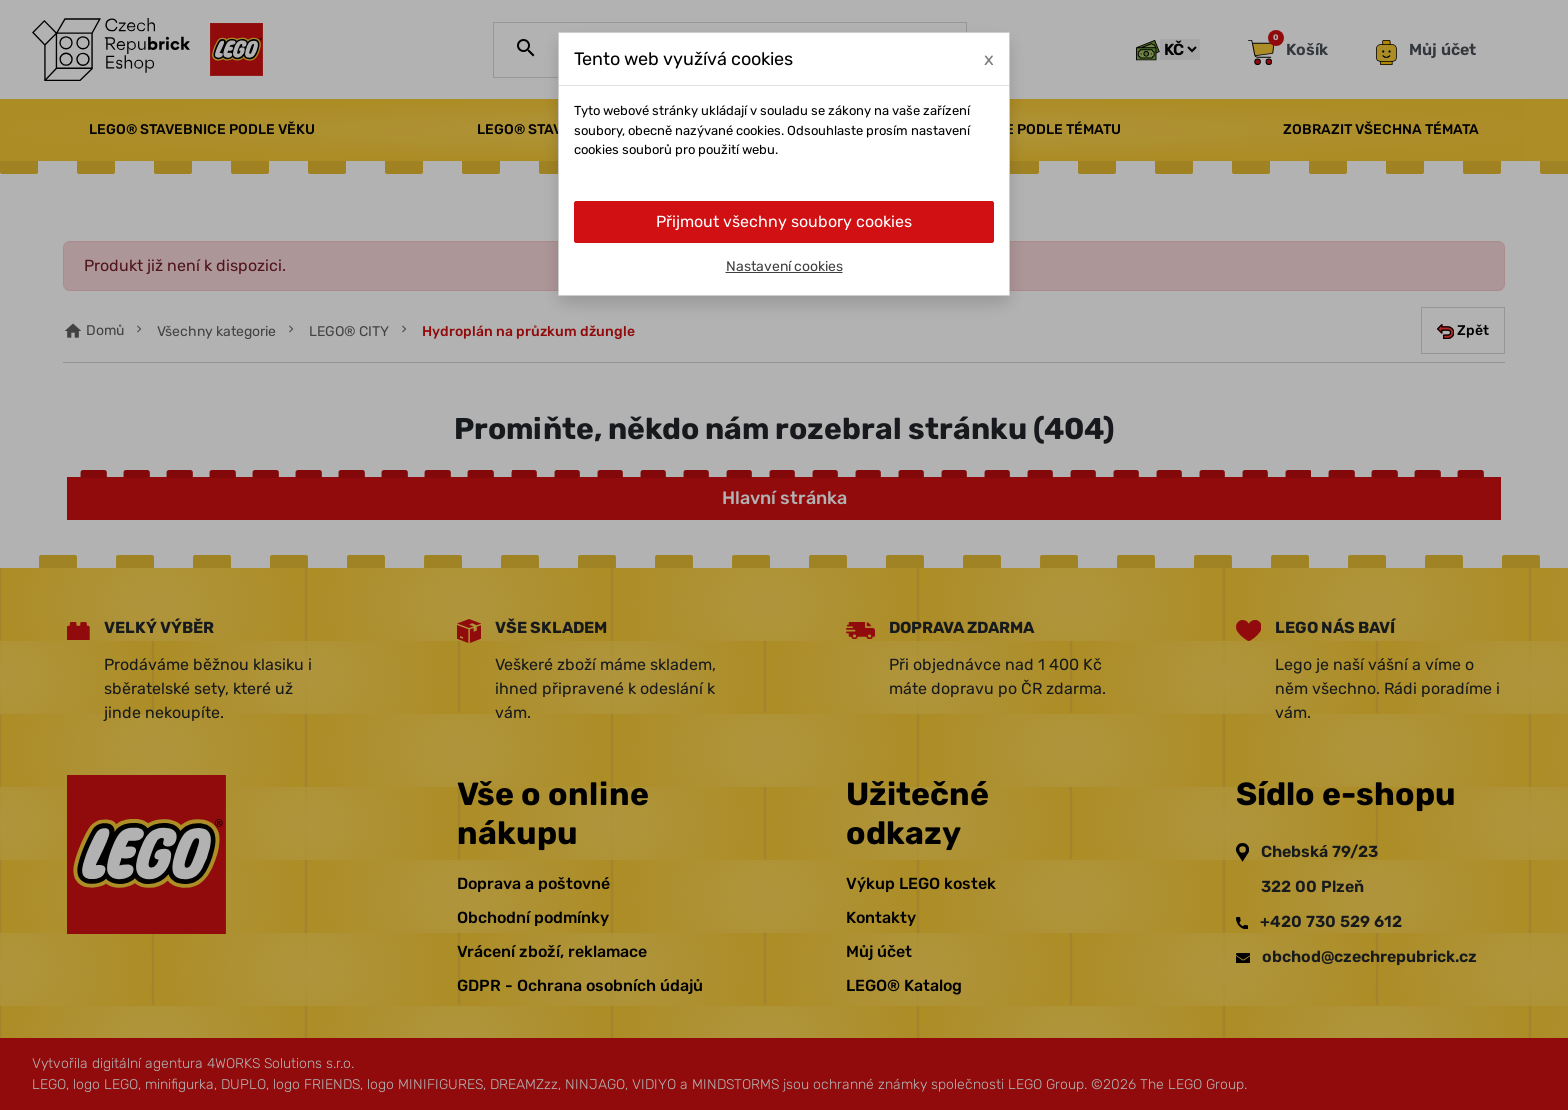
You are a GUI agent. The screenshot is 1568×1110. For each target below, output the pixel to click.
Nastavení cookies (784, 266)
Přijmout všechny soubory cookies (784, 221)
